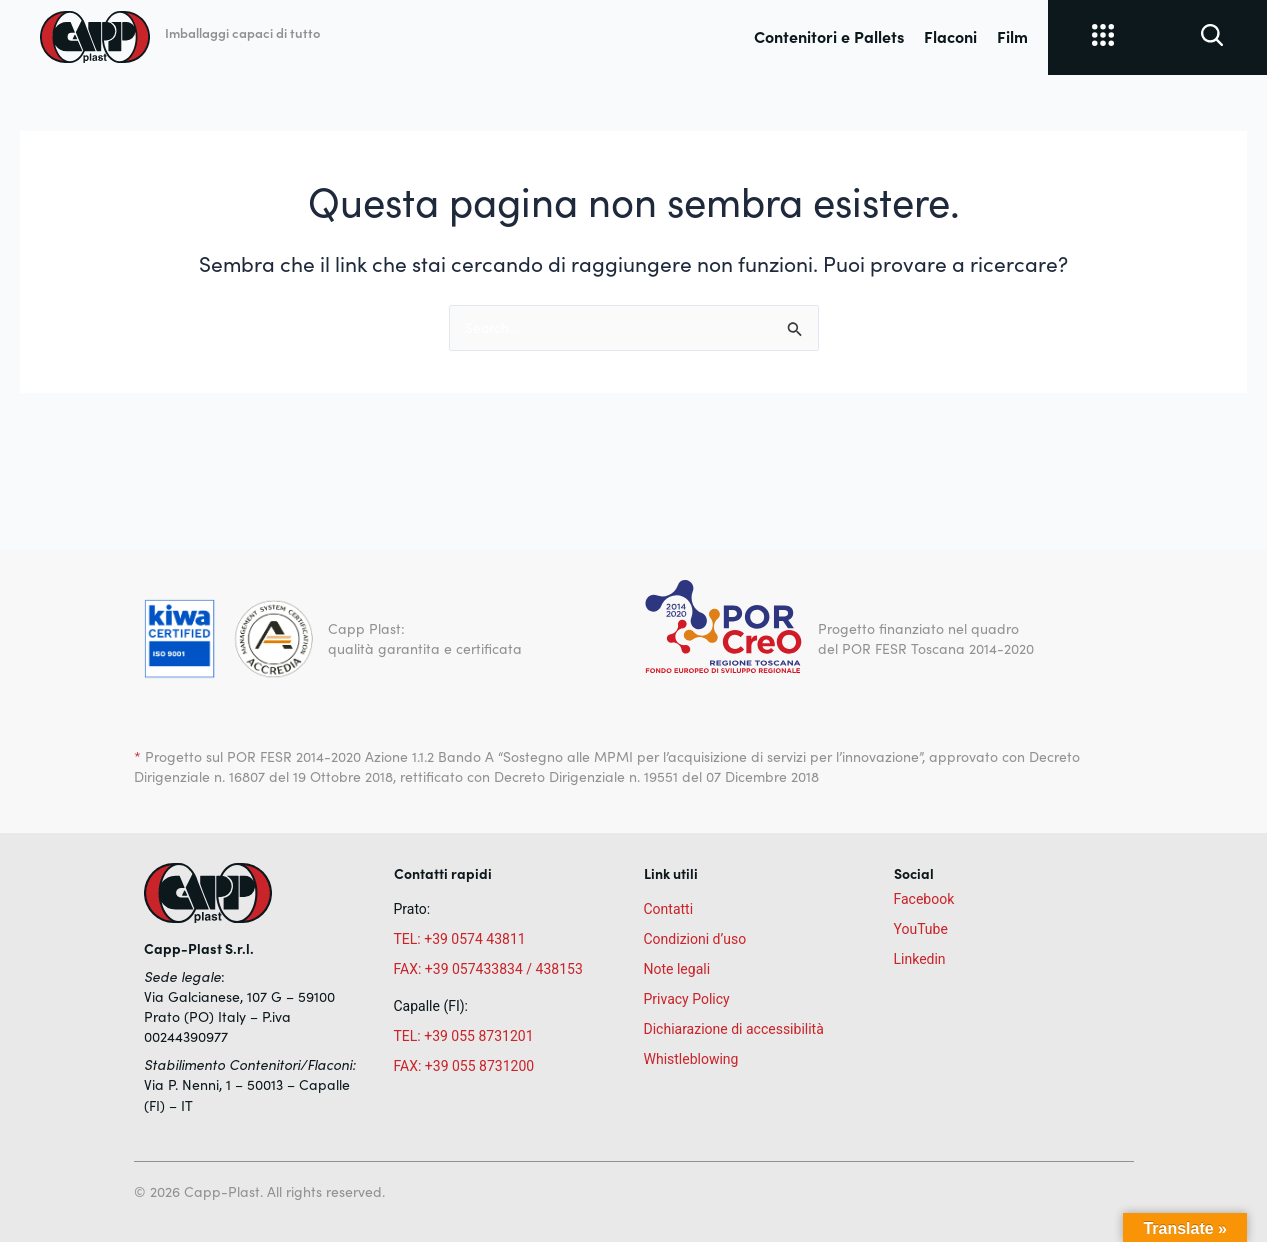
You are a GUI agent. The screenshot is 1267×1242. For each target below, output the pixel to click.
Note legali (677, 969)
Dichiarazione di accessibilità (734, 1029)
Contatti (669, 909)
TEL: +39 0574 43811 (460, 939)
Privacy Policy (687, 999)
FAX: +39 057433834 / (463, 969)
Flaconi (950, 36)
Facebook (924, 899)
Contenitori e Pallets (829, 36)
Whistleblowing (691, 1059)
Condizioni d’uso (695, 939)
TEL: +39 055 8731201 (464, 1036)
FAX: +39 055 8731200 (464, 1066)
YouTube (921, 929)
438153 (559, 969)
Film (1012, 36)
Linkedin (920, 959)
